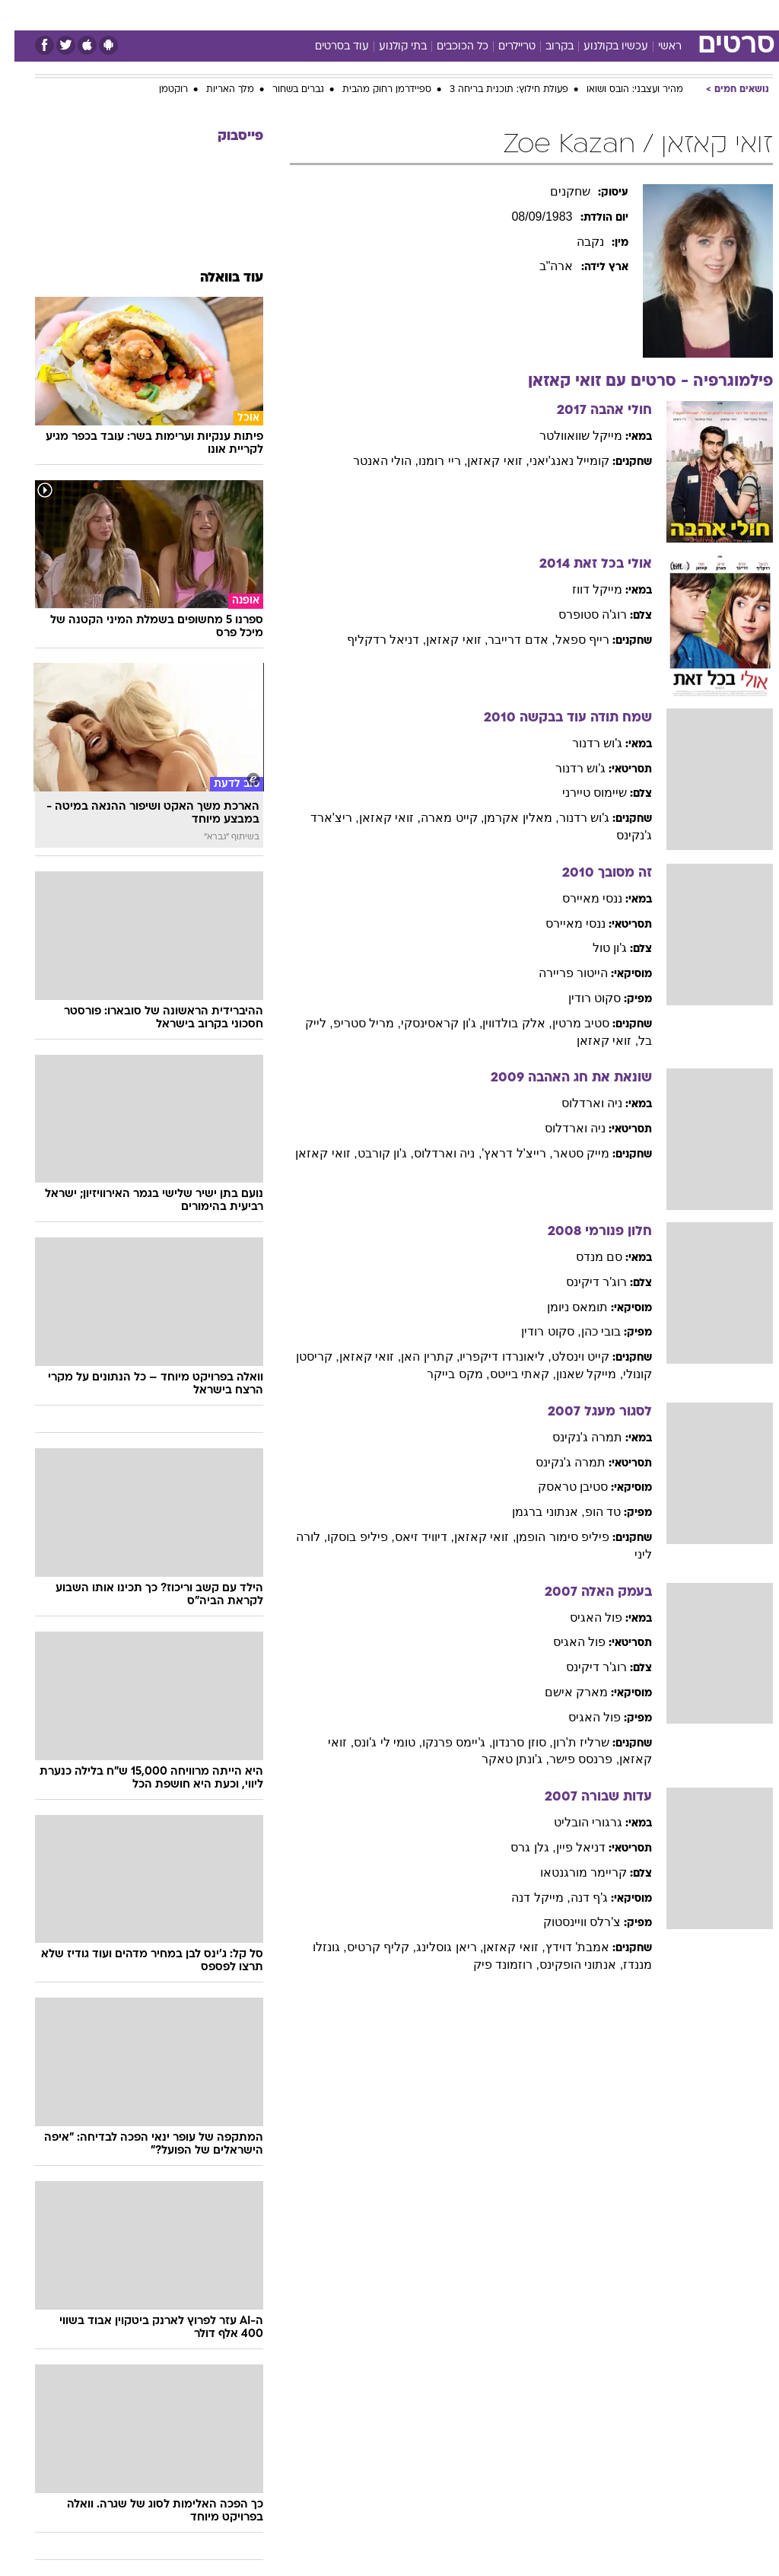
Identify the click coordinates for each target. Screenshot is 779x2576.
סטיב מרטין (566, 1023)
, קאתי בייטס (508, 1374)
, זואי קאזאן (483, 460)
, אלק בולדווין (502, 1023)
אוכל (417, 14)
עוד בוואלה (217, 278)
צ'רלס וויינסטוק (568, 1921)
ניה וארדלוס (577, 1103)
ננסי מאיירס (578, 898)
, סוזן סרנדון (508, 1742)
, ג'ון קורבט (371, 1153)
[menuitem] (575, 14)
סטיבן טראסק (558, 1486)
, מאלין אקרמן (506, 817)
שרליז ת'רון (567, 1742)
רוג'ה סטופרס (578, 614)
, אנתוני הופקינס (567, 1964)
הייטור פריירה (558, 972)
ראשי (655, 47)
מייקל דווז (583, 589)
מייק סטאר (567, 1153)
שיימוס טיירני (580, 792)
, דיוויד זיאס (410, 1536)
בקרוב (545, 47)
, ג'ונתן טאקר (501, 1759)
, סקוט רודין (536, 1331)
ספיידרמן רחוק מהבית (372, 89)
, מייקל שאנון (575, 1374)
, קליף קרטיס (367, 1947)
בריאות (373, 14)
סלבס (494, 14)
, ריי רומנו (428, 460)
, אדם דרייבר (506, 639)
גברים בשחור (284, 89)
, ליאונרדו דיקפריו (490, 1356)
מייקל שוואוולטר (566, 435)
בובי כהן (586, 1331)
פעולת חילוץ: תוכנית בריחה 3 (494, 89)
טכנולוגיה (273, 14)
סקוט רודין (580, 998)
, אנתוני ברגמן (534, 1511)
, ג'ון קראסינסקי (427, 1023)
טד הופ (588, 1511)
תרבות (538, 14)
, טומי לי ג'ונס (373, 1742)
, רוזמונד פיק (492, 1964)
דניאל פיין (566, 1847)
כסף (455, 14)
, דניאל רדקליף (372, 639)
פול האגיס (581, 1617)
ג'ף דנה (575, 1897)
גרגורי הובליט (573, 1822)
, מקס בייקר (443, 1374)
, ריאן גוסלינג (435, 1947)
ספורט (585, 14)
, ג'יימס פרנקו (443, 1742)
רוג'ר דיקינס (582, 1281)
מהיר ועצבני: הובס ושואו (620, 89)
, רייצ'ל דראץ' (502, 1153)
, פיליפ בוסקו (346, 1536)
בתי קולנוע (388, 47)
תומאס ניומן (563, 1307)
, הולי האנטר (371, 460)
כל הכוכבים (448, 47)
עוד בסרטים (327, 47)
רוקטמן (159, 89)
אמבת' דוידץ (563, 1947)
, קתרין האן (415, 1356)
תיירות (325, 14)
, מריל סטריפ (352, 1023)
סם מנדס (584, 1256)
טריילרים (502, 47)
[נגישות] (20, 14)
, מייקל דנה (526, 1897)
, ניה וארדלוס (433, 1153)
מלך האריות (216, 89)
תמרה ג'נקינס (573, 1437)
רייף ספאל (568, 639)
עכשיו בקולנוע (601, 47)
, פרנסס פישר (570, 1759)
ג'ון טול (595, 947)
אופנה (221, 14)
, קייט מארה (437, 817)
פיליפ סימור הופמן (548, 1536)
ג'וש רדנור (583, 743)
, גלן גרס (518, 1847)
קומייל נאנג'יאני (555, 460)
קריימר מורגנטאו (569, 1872)
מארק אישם (561, 1692)
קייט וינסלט (566, 1356)
